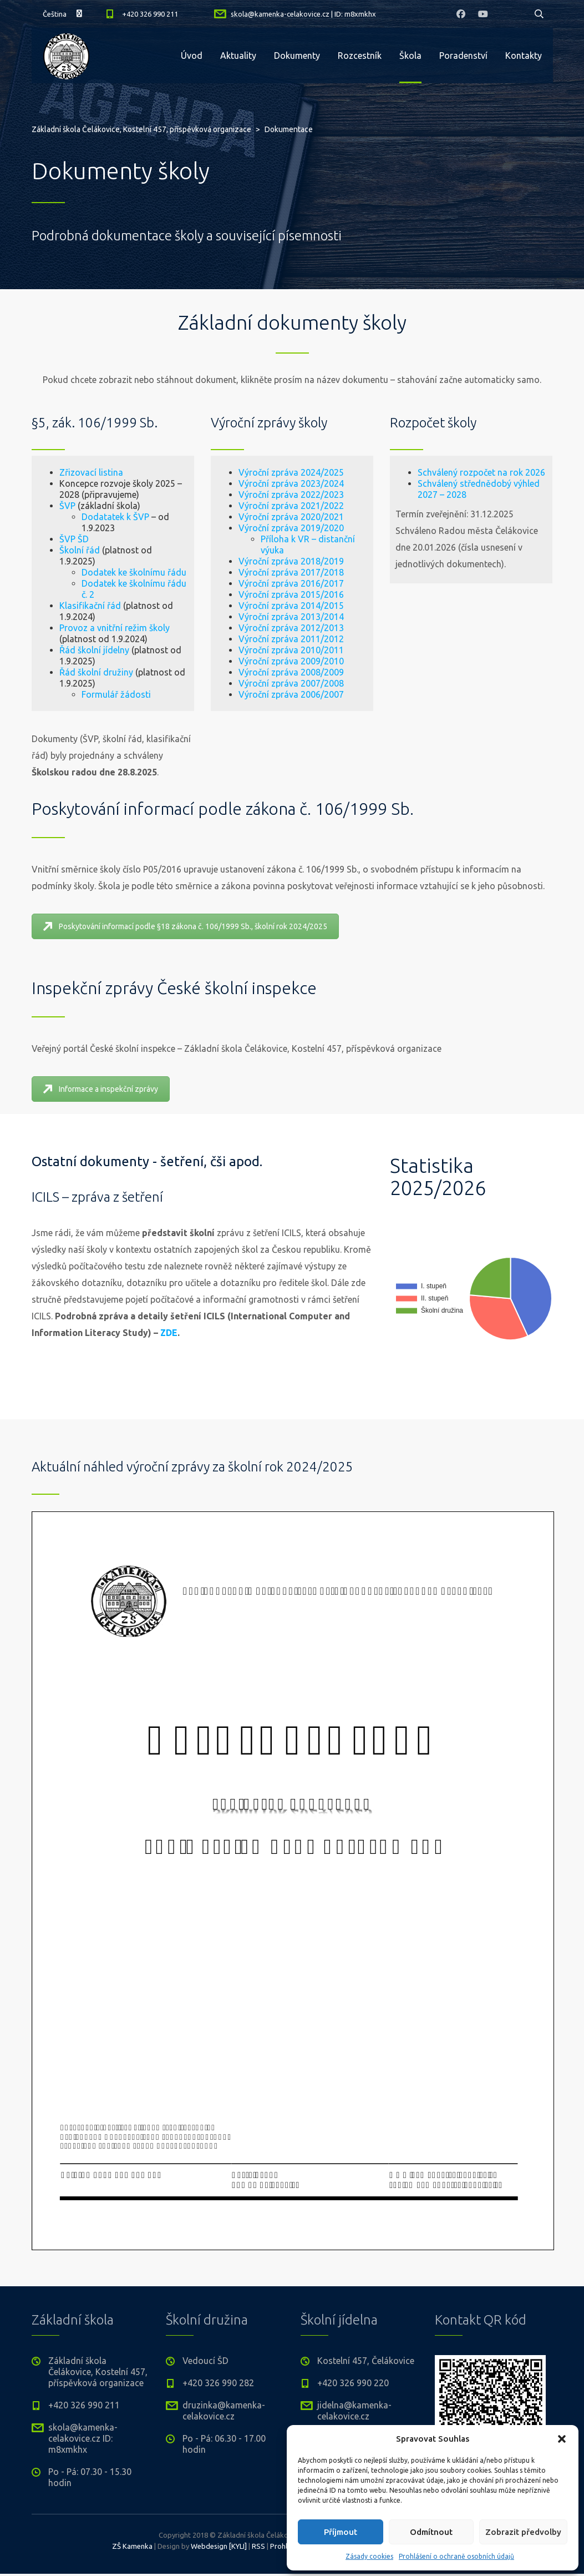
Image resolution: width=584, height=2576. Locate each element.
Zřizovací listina (35, 472)
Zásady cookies (369, 2556)
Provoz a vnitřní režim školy (58, 628)
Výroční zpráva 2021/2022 (235, 506)
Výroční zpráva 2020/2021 (235, 517)
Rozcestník (360, 56)
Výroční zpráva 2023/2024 (235, 483)
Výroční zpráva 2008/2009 (235, 672)
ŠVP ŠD (18, 539)
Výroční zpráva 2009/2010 (235, 661)
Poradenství (463, 56)
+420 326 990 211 (150, 14)
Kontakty (523, 56)
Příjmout (340, 2532)
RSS (258, 2546)
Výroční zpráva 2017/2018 (235, 572)
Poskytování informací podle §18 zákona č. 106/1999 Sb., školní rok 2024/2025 (185, 926)
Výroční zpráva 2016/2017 (235, 583)
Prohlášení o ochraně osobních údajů (456, 2556)
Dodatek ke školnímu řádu (78, 572)
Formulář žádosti (60, 694)
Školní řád (23, 550)
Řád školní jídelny (38, 650)
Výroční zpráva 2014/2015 (235, 606)
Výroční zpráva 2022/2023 (235, 495)
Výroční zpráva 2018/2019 (235, 561)
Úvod (191, 56)
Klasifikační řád (34, 606)
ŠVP (11, 506)
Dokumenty (297, 56)
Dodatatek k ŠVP (59, 517)
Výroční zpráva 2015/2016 (235, 594)
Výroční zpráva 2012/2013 (235, 628)
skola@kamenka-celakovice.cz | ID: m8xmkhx (303, 14)
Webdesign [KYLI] (219, 2546)
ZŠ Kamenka (132, 2546)
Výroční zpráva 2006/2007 (235, 694)
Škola (410, 56)
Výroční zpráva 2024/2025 (235, 472)
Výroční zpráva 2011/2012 (235, 639)
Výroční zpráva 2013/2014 (235, 617)
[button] (561, 2438)
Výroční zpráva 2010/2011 (235, 650)
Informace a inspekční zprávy (100, 1089)
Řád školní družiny (40, 672)
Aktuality (238, 56)
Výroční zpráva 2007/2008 (235, 683)
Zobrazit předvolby (523, 2532)
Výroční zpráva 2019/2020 (235, 528)
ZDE (168, 1333)
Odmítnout (431, 2532)
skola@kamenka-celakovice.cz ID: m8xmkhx (83, 2438)
